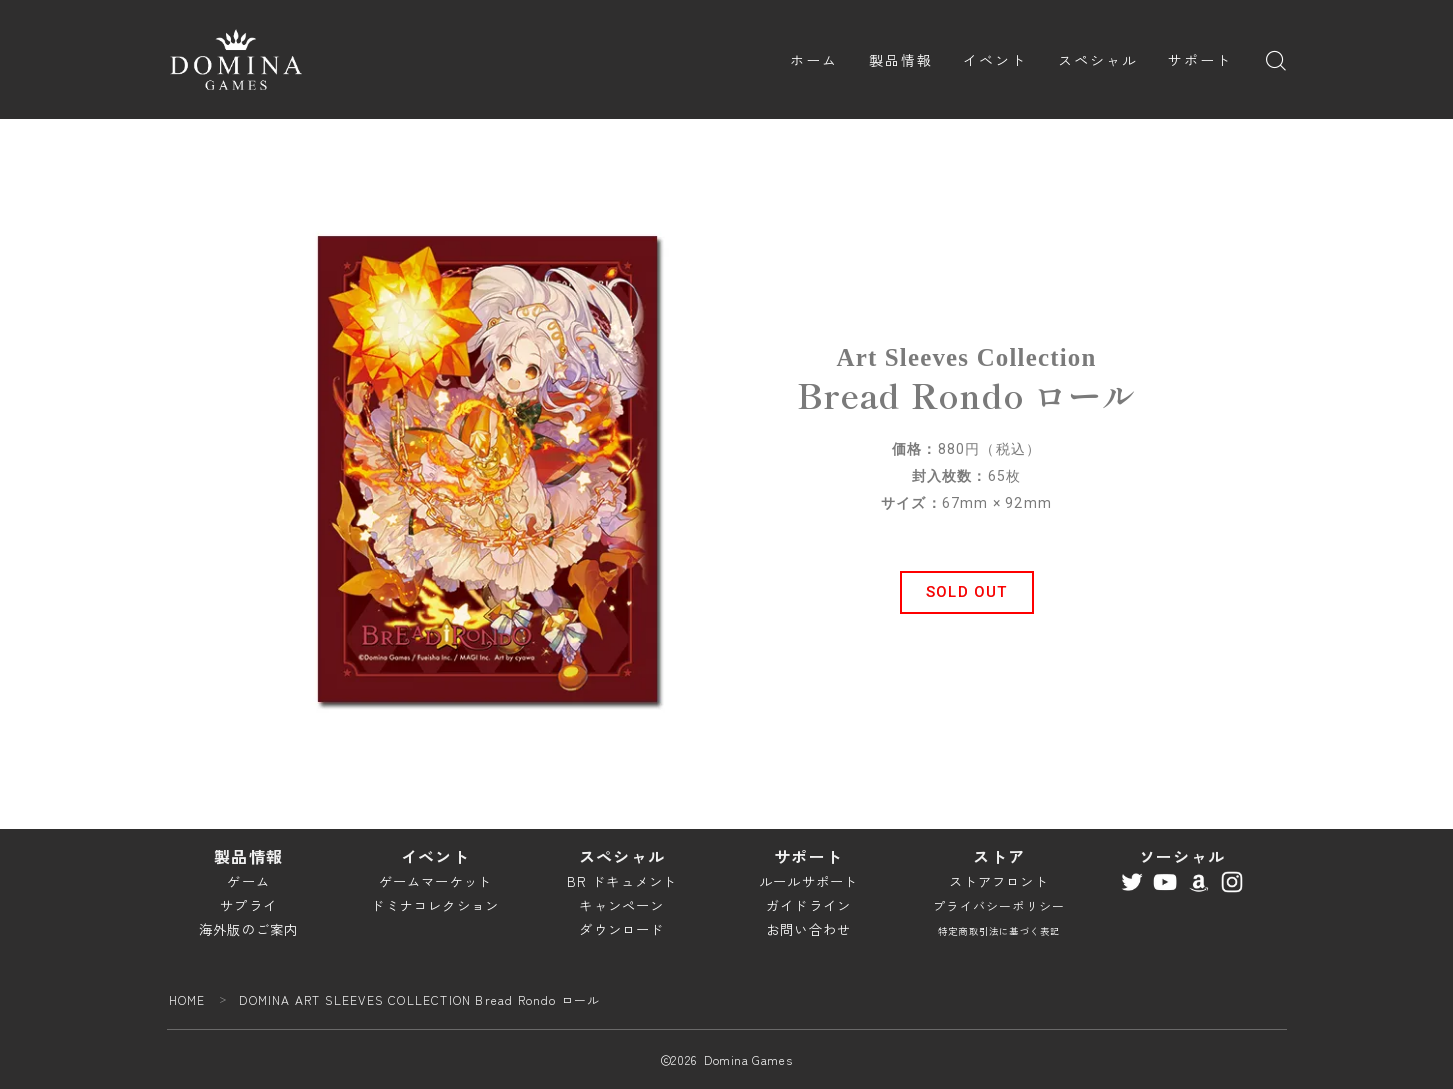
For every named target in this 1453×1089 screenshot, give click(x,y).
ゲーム (248, 881)
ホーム (814, 60)
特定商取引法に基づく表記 (999, 931)
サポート (1200, 60)
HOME (187, 999)
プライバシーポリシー (999, 905)
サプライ (248, 905)
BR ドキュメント (622, 881)
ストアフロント (998, 881)
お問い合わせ (808, 929)
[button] (967, 592)
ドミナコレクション (435, 905)
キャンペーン (621, 905)
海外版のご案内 (248, 929)
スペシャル (1098, 60)
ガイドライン (808, 905)
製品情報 (901, 60)
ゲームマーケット (436, 881)
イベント (995, 60)
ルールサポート (808, 881)
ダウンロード (621, 929)
